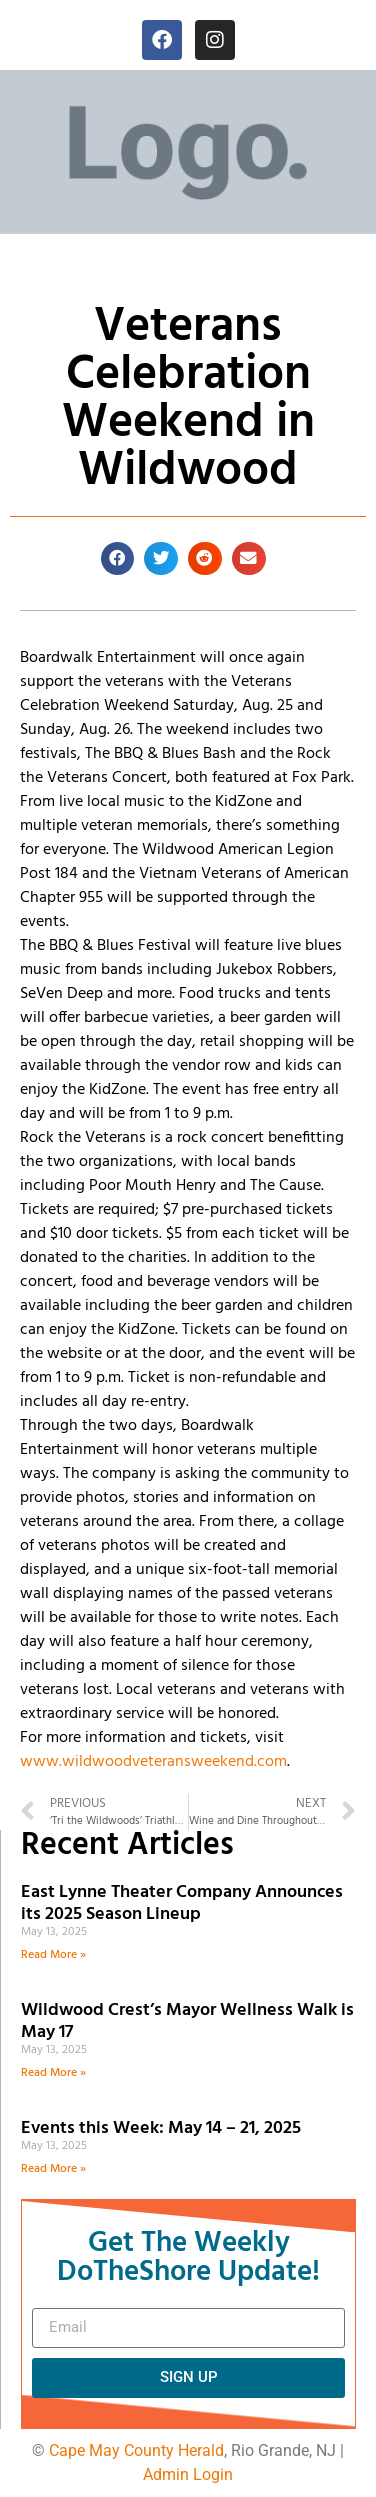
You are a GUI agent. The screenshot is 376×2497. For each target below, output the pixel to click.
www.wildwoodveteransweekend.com (153, 1762)
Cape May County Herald (136, 2450)
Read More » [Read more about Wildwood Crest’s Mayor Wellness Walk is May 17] (53, 2073)
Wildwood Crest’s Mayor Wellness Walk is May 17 (187, 2021)
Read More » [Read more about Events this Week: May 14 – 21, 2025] (53, 2169)
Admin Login (188, 2474)
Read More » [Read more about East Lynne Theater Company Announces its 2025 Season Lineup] (53, 1955)
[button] (118, 559)
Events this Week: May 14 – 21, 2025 (161, 2128)
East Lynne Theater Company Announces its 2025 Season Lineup (182, 1903)
